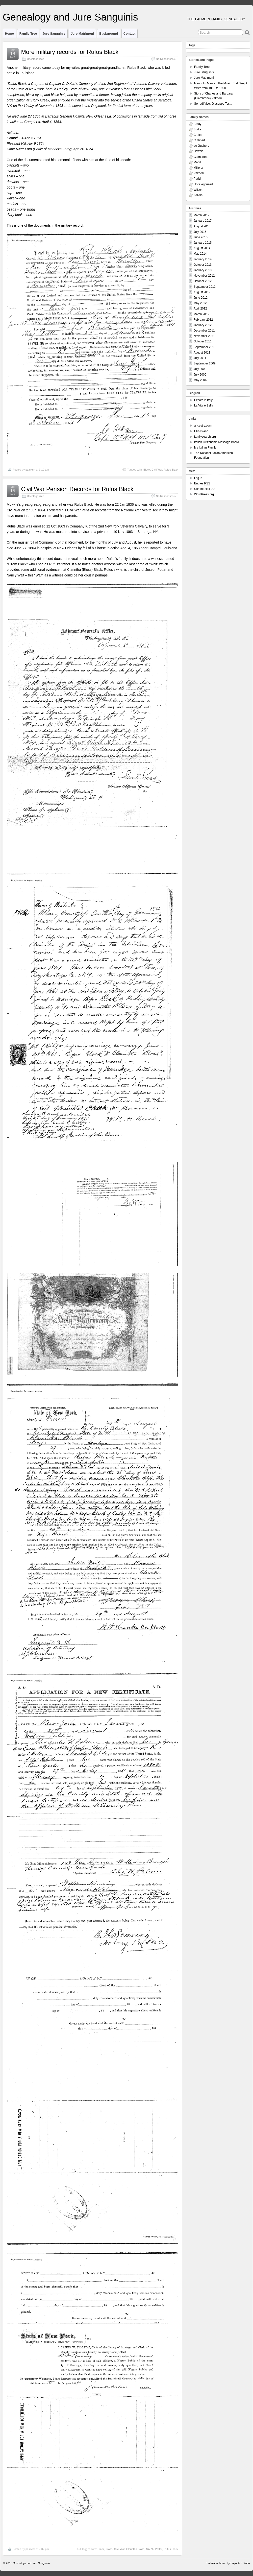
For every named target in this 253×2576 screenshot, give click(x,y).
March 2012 (201, 314)
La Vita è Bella (203, 405)
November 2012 (204, 275)
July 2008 (200, 369)
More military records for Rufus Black (69, 51)
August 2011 (202, 352)
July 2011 (200, 358)
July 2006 (200, 374)
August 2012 (202, 292)
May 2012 (200, 303)
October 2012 (203, 281)
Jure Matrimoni (82, 33)
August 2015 (202, 226)
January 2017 (203, 220)
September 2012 (205, 286)
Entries (202, 483)
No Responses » (166, 58)
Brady (197, 124)
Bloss (109, 2549)
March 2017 (201, 215)
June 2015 (200, 237)
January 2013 (203, 270)
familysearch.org (205, 436)
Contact (129, 33)
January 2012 (203, 325)
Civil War (157, 469)
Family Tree (28, 33)
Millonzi (198, 167)
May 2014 (200, 253)
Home (9, 33)
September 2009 (205, 363)
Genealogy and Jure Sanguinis (70, 17)
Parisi (197, 178)
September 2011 (205, 347)
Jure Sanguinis (53, 33)
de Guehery (201, 145)
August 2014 (202, 248)
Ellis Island (201, 431)
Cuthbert (199, 140)
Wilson (198, 189)
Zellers (198, 195)
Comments (204, 489)
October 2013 (203, 264)
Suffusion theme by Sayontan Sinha (228, 2563)
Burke (197, 129)
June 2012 (200, 297)
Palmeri (199, 173)
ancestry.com (202, 425)
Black (146, 469)
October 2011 (203, 341)
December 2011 (204, 330)
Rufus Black (171, 469)
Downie (198, 151)
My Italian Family (205, 447)
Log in (198, 478)
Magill (197, 162)
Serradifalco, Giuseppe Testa (213, 103)
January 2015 (203, 242)
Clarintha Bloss (135, 2549)
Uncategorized (35, 58)
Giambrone (201, 157)
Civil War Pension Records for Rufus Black (77, 489)
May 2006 (200, 380)
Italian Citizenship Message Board (216, 442)
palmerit (30, 469)
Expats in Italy (203, 400)
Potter (158, 2549)
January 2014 (203, 259)
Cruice (198, 135)
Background (108, 33)
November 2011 (204, 336)
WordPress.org (204, 494)
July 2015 (200, 232)
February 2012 (203, 319)
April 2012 (200, 308)
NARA (150, 2549)
